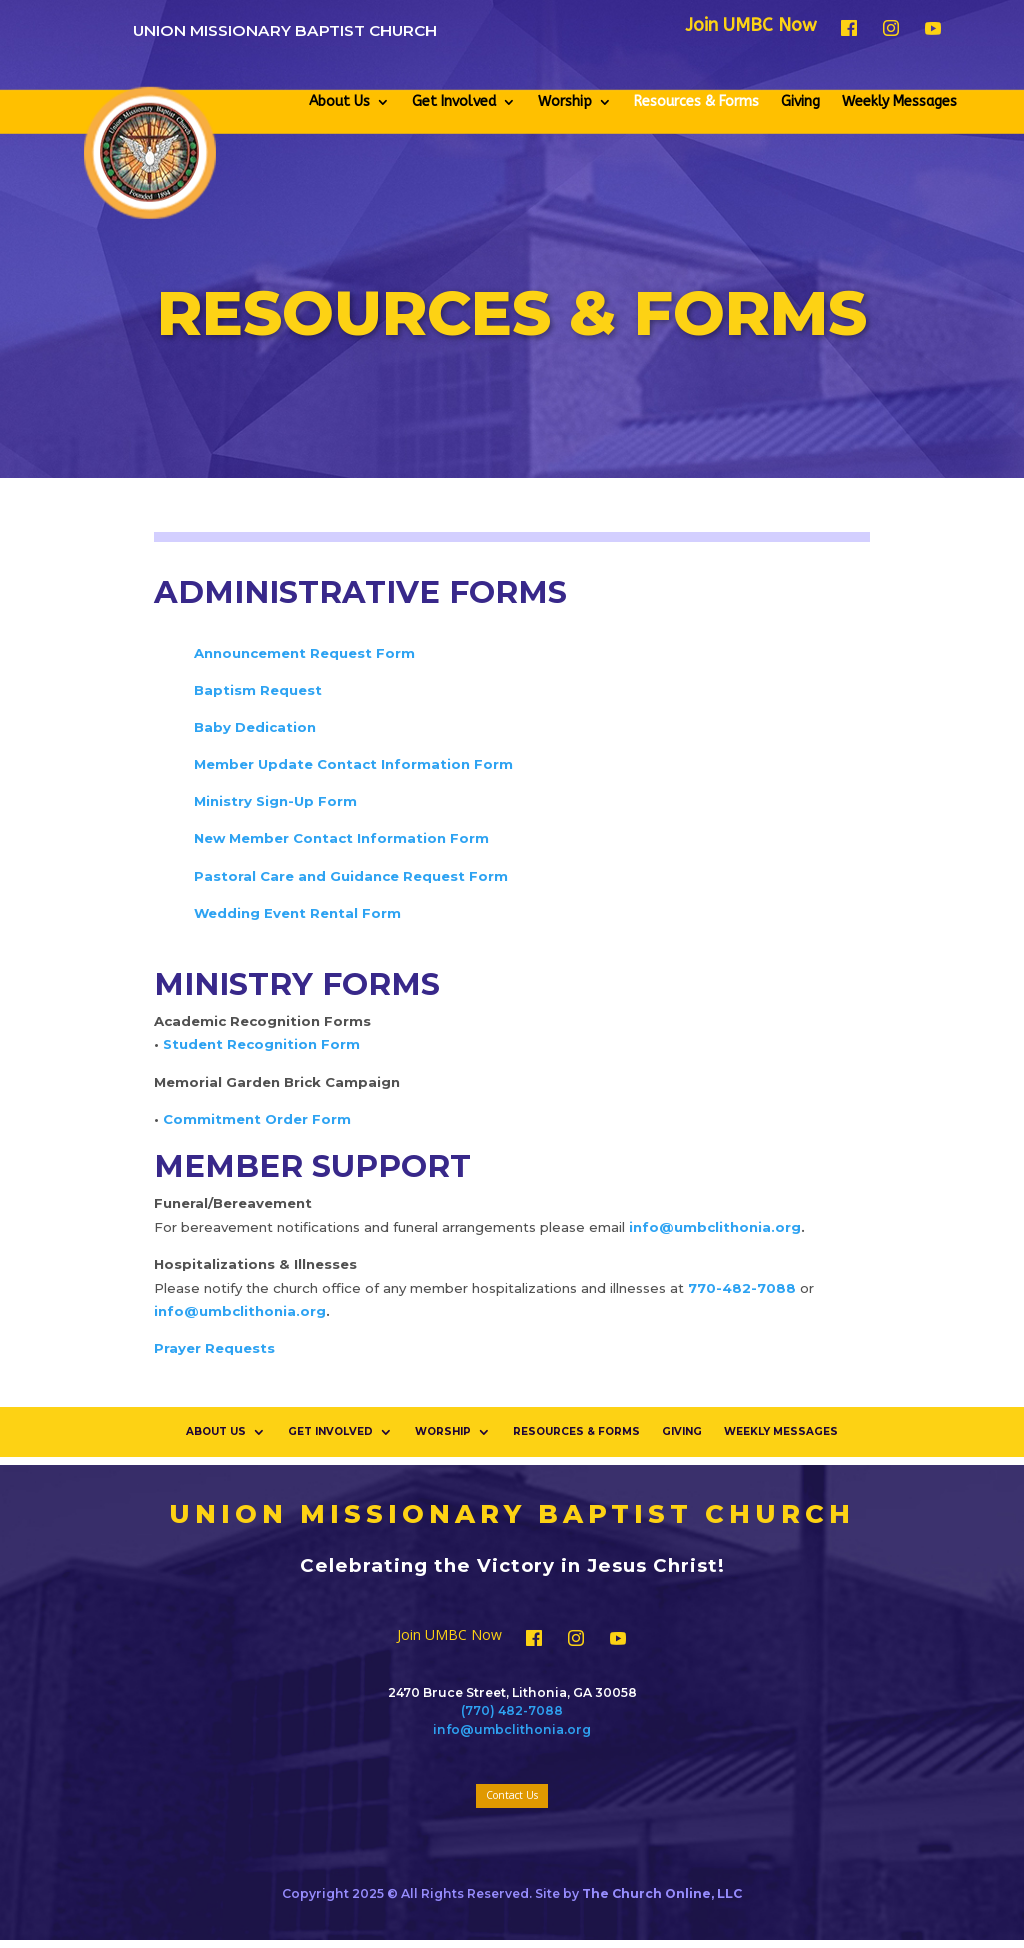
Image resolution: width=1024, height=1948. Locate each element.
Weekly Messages (899, 101)
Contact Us (512, 1795)
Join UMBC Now (751, 27)
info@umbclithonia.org (512, 1729)
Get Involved (454, 101)
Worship (565, 101)
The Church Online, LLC (662, 1893)
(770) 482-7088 (512, 1710)
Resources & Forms (696, 101)
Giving (800, 101)
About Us (339, 101)
